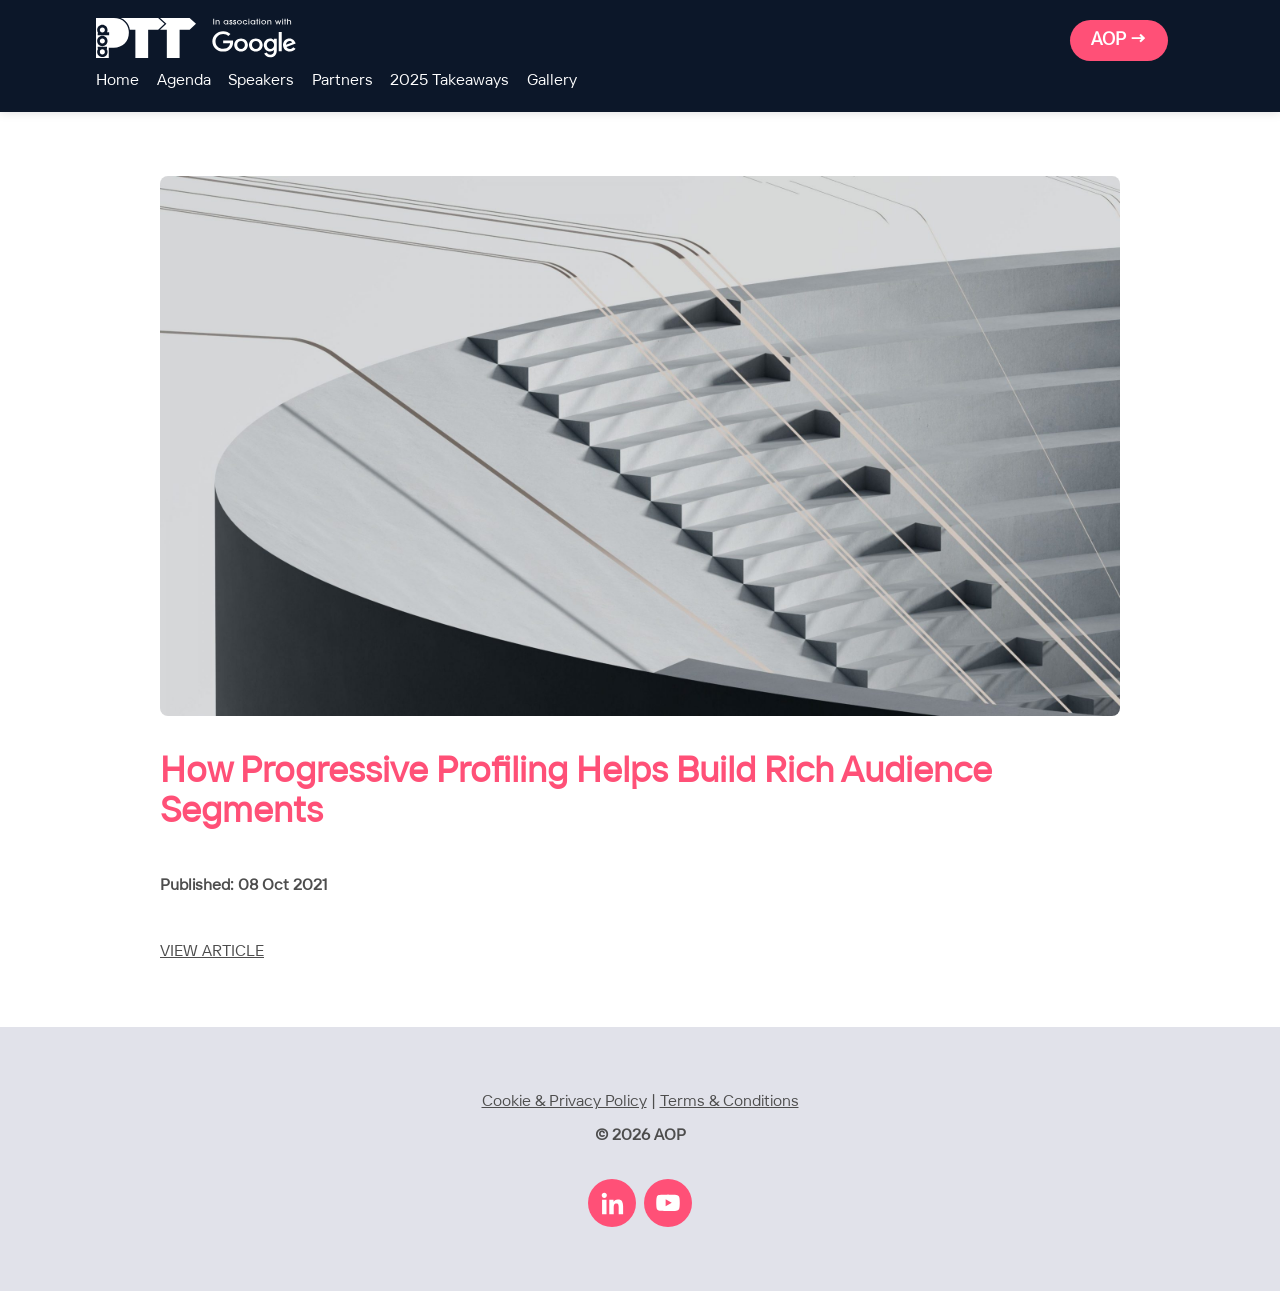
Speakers (261, 80)
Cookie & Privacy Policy (564, 1101)
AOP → (1119, 40)
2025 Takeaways (449, 80)
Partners (342, 80)
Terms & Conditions (729, 1101)
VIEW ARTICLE (212, 951)
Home (117, 80)
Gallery (552, 80)
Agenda (184, 80)
